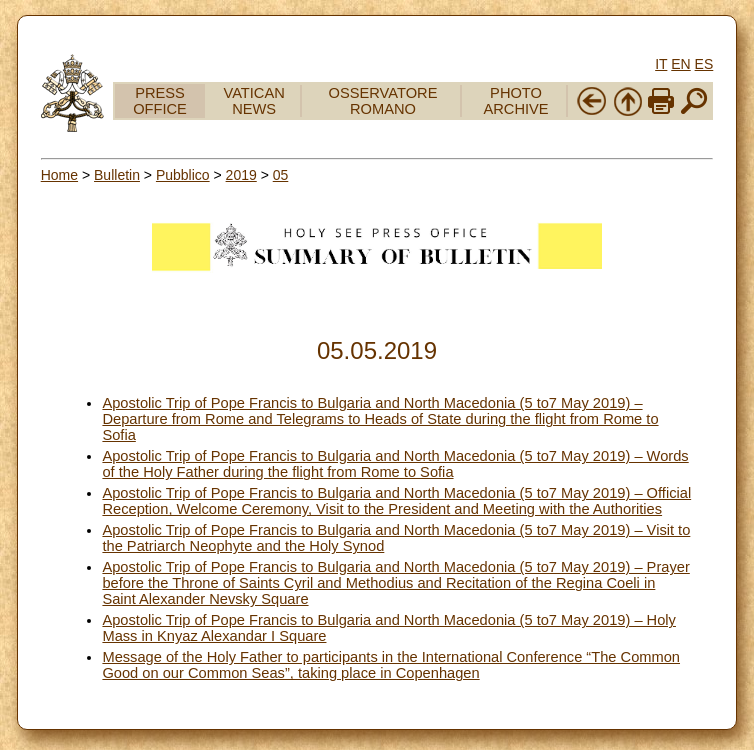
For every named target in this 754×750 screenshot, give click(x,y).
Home (59, 175)
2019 (241, 175)
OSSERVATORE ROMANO (383, 101)
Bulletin (117, 175)
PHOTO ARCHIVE (515, 101)
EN (680, 64)
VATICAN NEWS (253, 101)
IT (661, 64)
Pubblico (183, 175)
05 (281, 175)
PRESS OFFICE (160, 101)
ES (704, 64)
